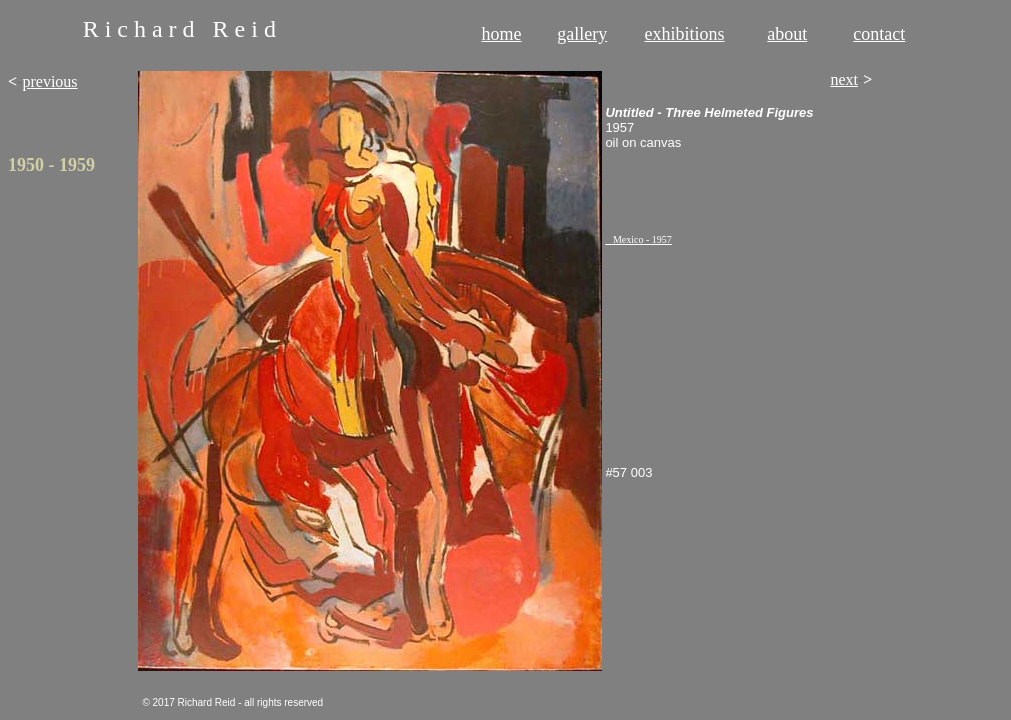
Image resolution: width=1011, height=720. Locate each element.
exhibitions (685, 34)
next (844, 79)
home (502, 34)
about (787, 34)
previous (49, 81)
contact (879, 34)
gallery (582, 34)
